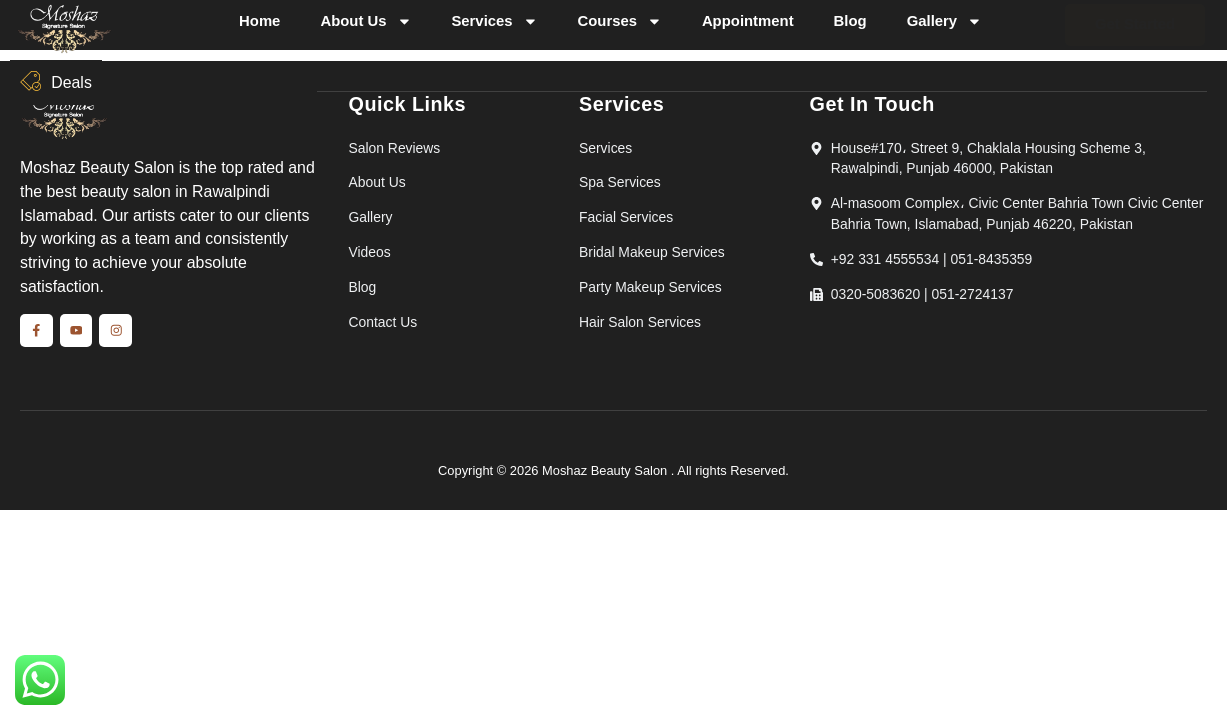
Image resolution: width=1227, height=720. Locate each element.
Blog (850, 21)
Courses (619, 21)
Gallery (944, 21)
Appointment (748, 21)
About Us (365, 21)
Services (494, 21)
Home (259, 21)
